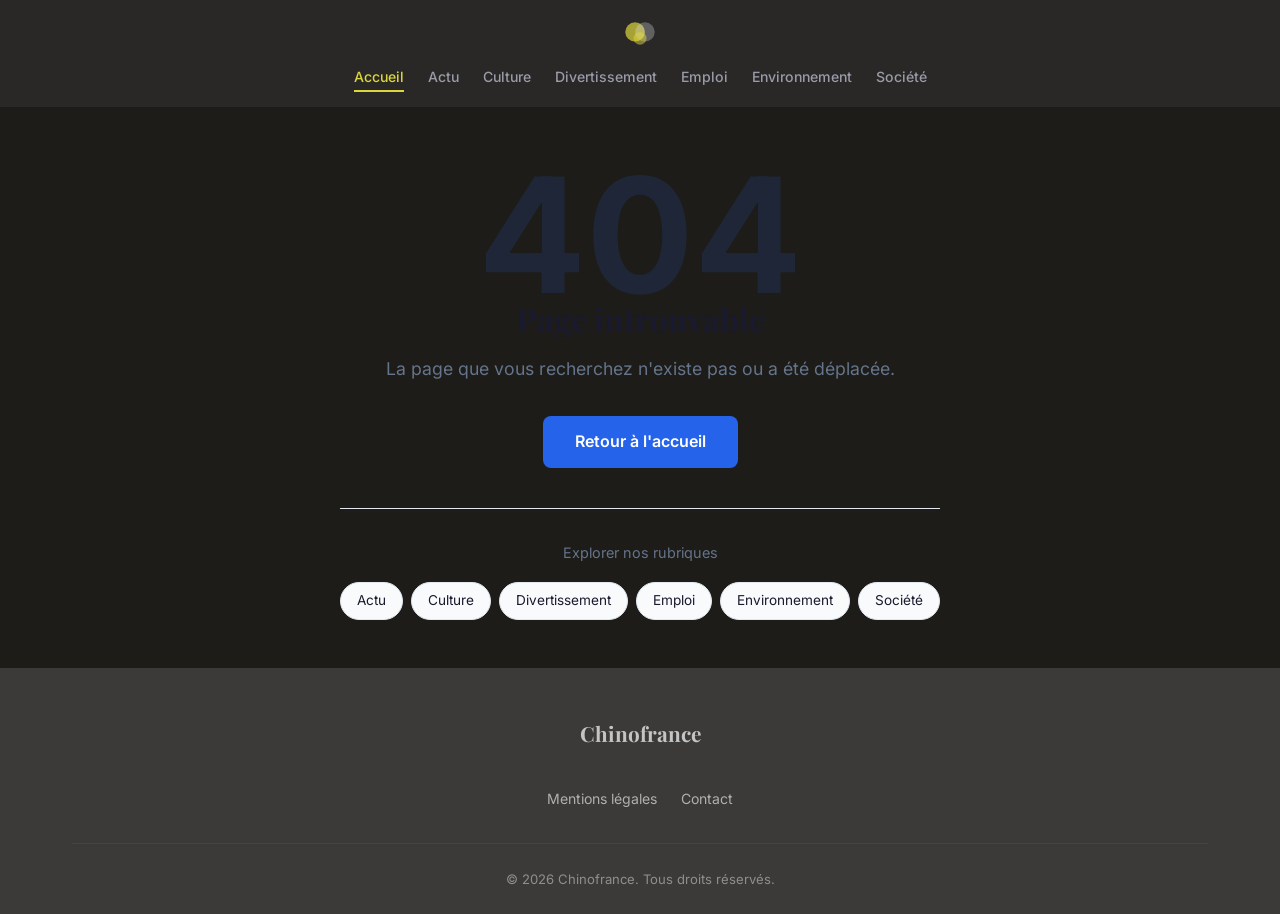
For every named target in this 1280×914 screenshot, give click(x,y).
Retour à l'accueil (640, 441)
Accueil (379, 76)
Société (901, 76)
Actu (443, 76)
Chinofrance (640, 733)
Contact (707, 798)
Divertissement (606, 76)
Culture (507, 76)
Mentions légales (602, 798)
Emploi (704, 76)
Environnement (802, 76)
